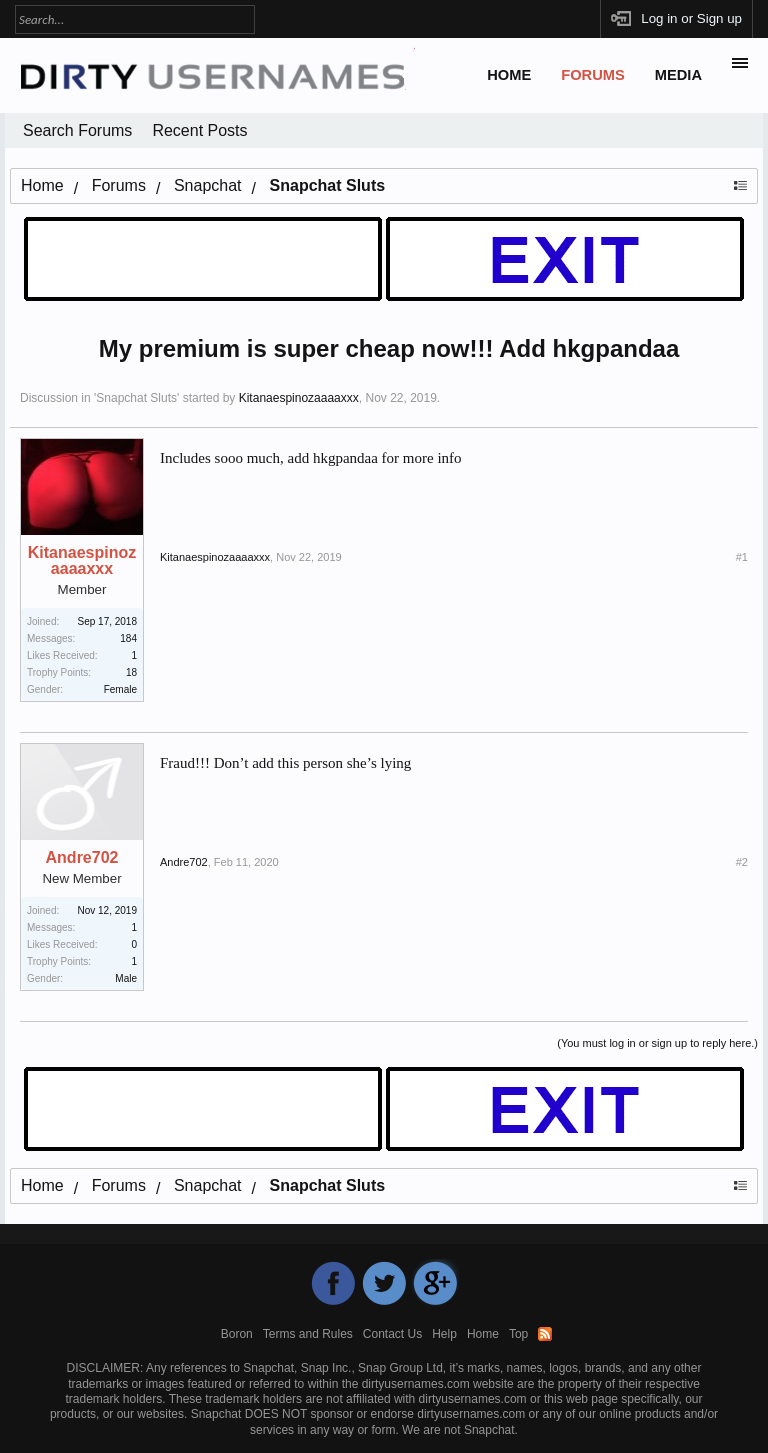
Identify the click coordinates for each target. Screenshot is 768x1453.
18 (131, 672)
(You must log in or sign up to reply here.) (657, 1043)
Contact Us (392, 1334)
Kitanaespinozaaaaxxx (299, 398)
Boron (237, 1334)
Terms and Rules (308, 1334)
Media (678, 75)
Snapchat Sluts (136, 398)
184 (128, 638)
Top (518, 1334)
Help (444, 1334)
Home (509, 75)
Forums (593, 75)
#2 (742, 862)
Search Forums (77, 130)
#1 (742, 557)
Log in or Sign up (691, 18)
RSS (545, 1334)
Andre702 (82, 858)
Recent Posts (199, 130)
